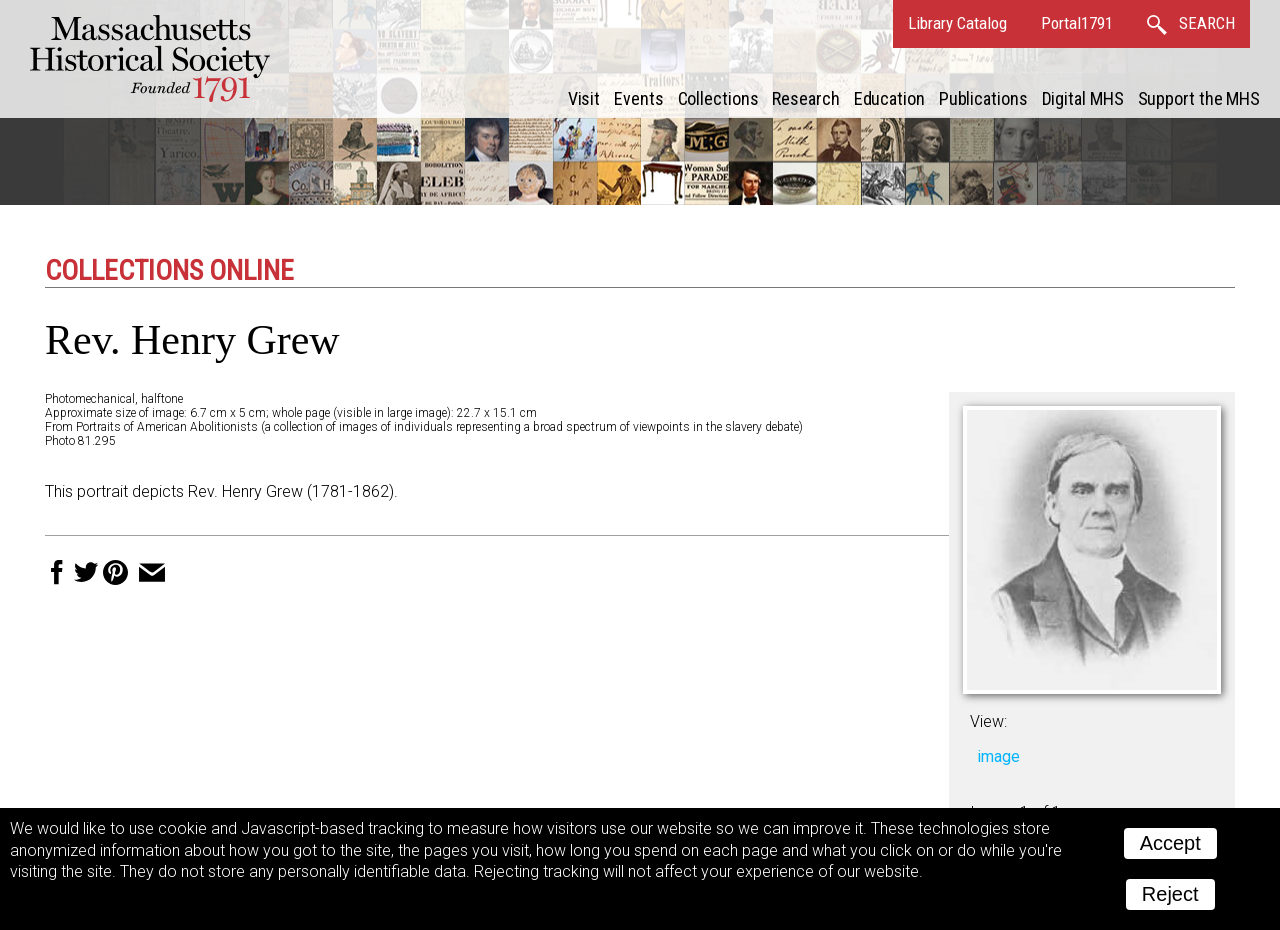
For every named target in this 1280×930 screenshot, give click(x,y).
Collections (718, 98)
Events (638, 98)
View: (988, 721)
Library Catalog (957, 23)
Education (889, 98)
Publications (983, 98)
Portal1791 (1077, 23)
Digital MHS (1083, 98)
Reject (1170, 894)
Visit (584, 98)
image (998, 756)
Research (805, 98)
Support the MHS (1199, 98)
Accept (1170, 843)
